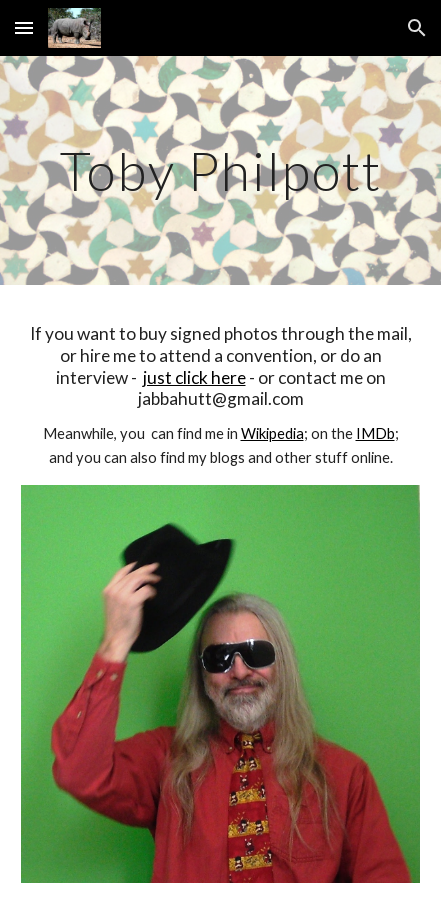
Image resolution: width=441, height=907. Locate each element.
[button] (24, 27)
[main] (220, 170)
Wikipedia (272, 433)
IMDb (375, 433)
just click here (194, 377)
